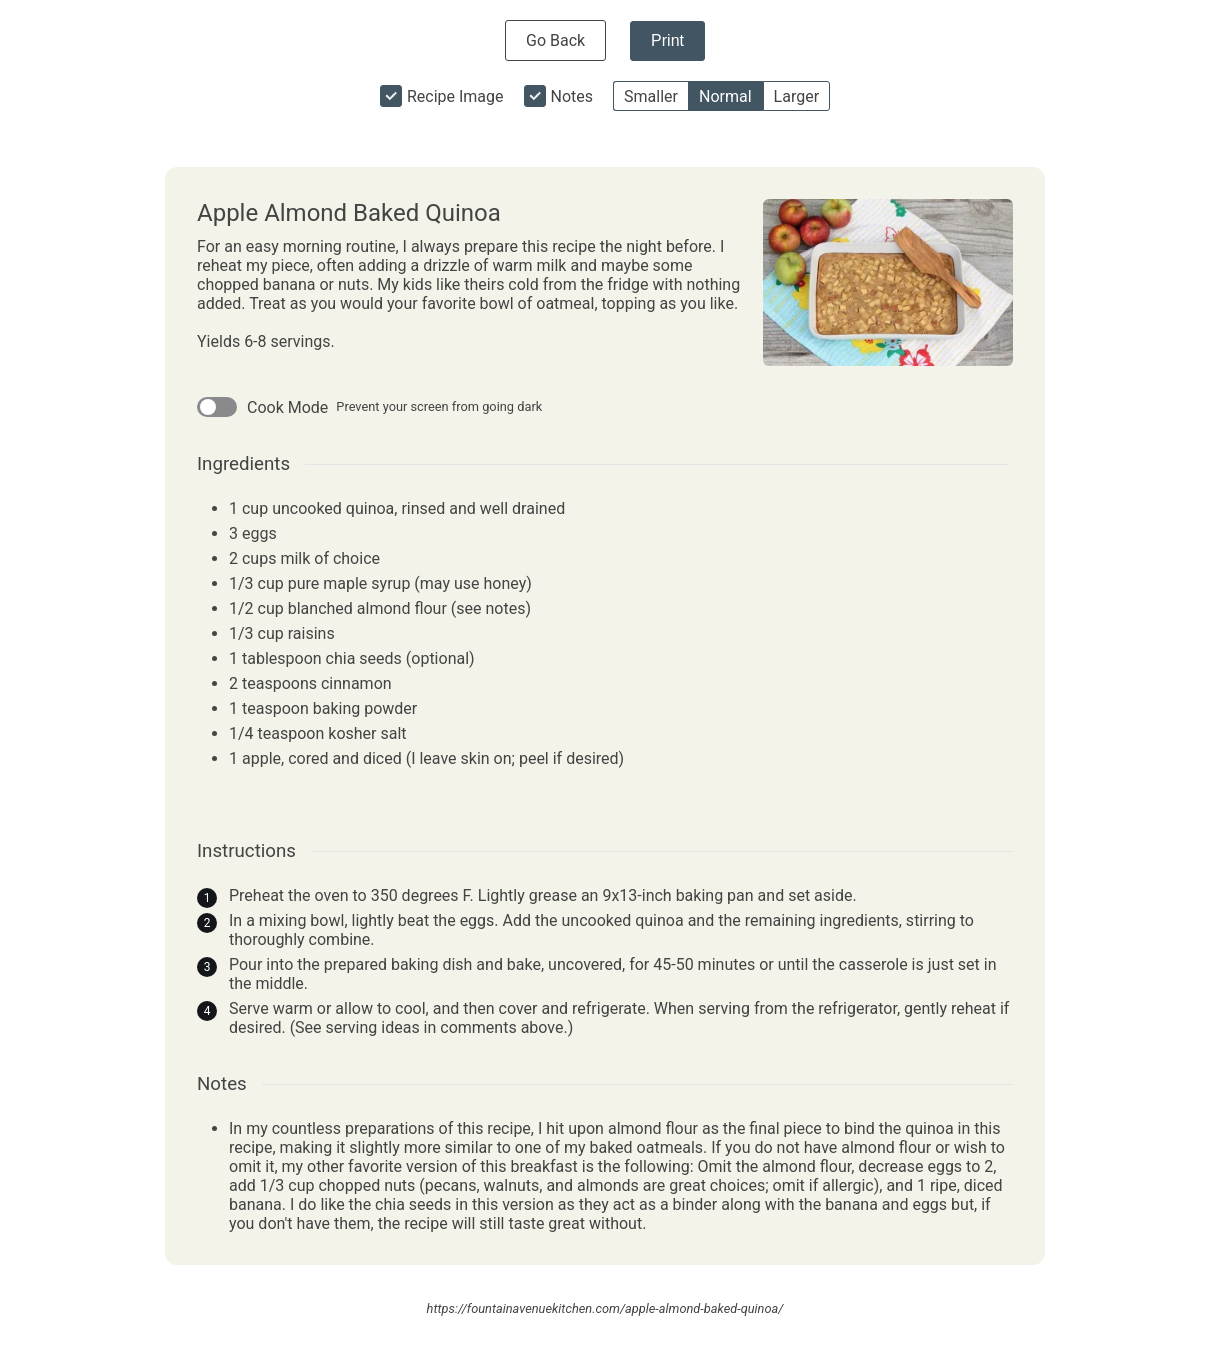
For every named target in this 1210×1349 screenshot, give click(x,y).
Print (667, 40)
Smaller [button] (651, 96)
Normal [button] (725, 96)
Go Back (555, 40)
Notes (572, 96)
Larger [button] (796, 96)
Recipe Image (455, 96)
